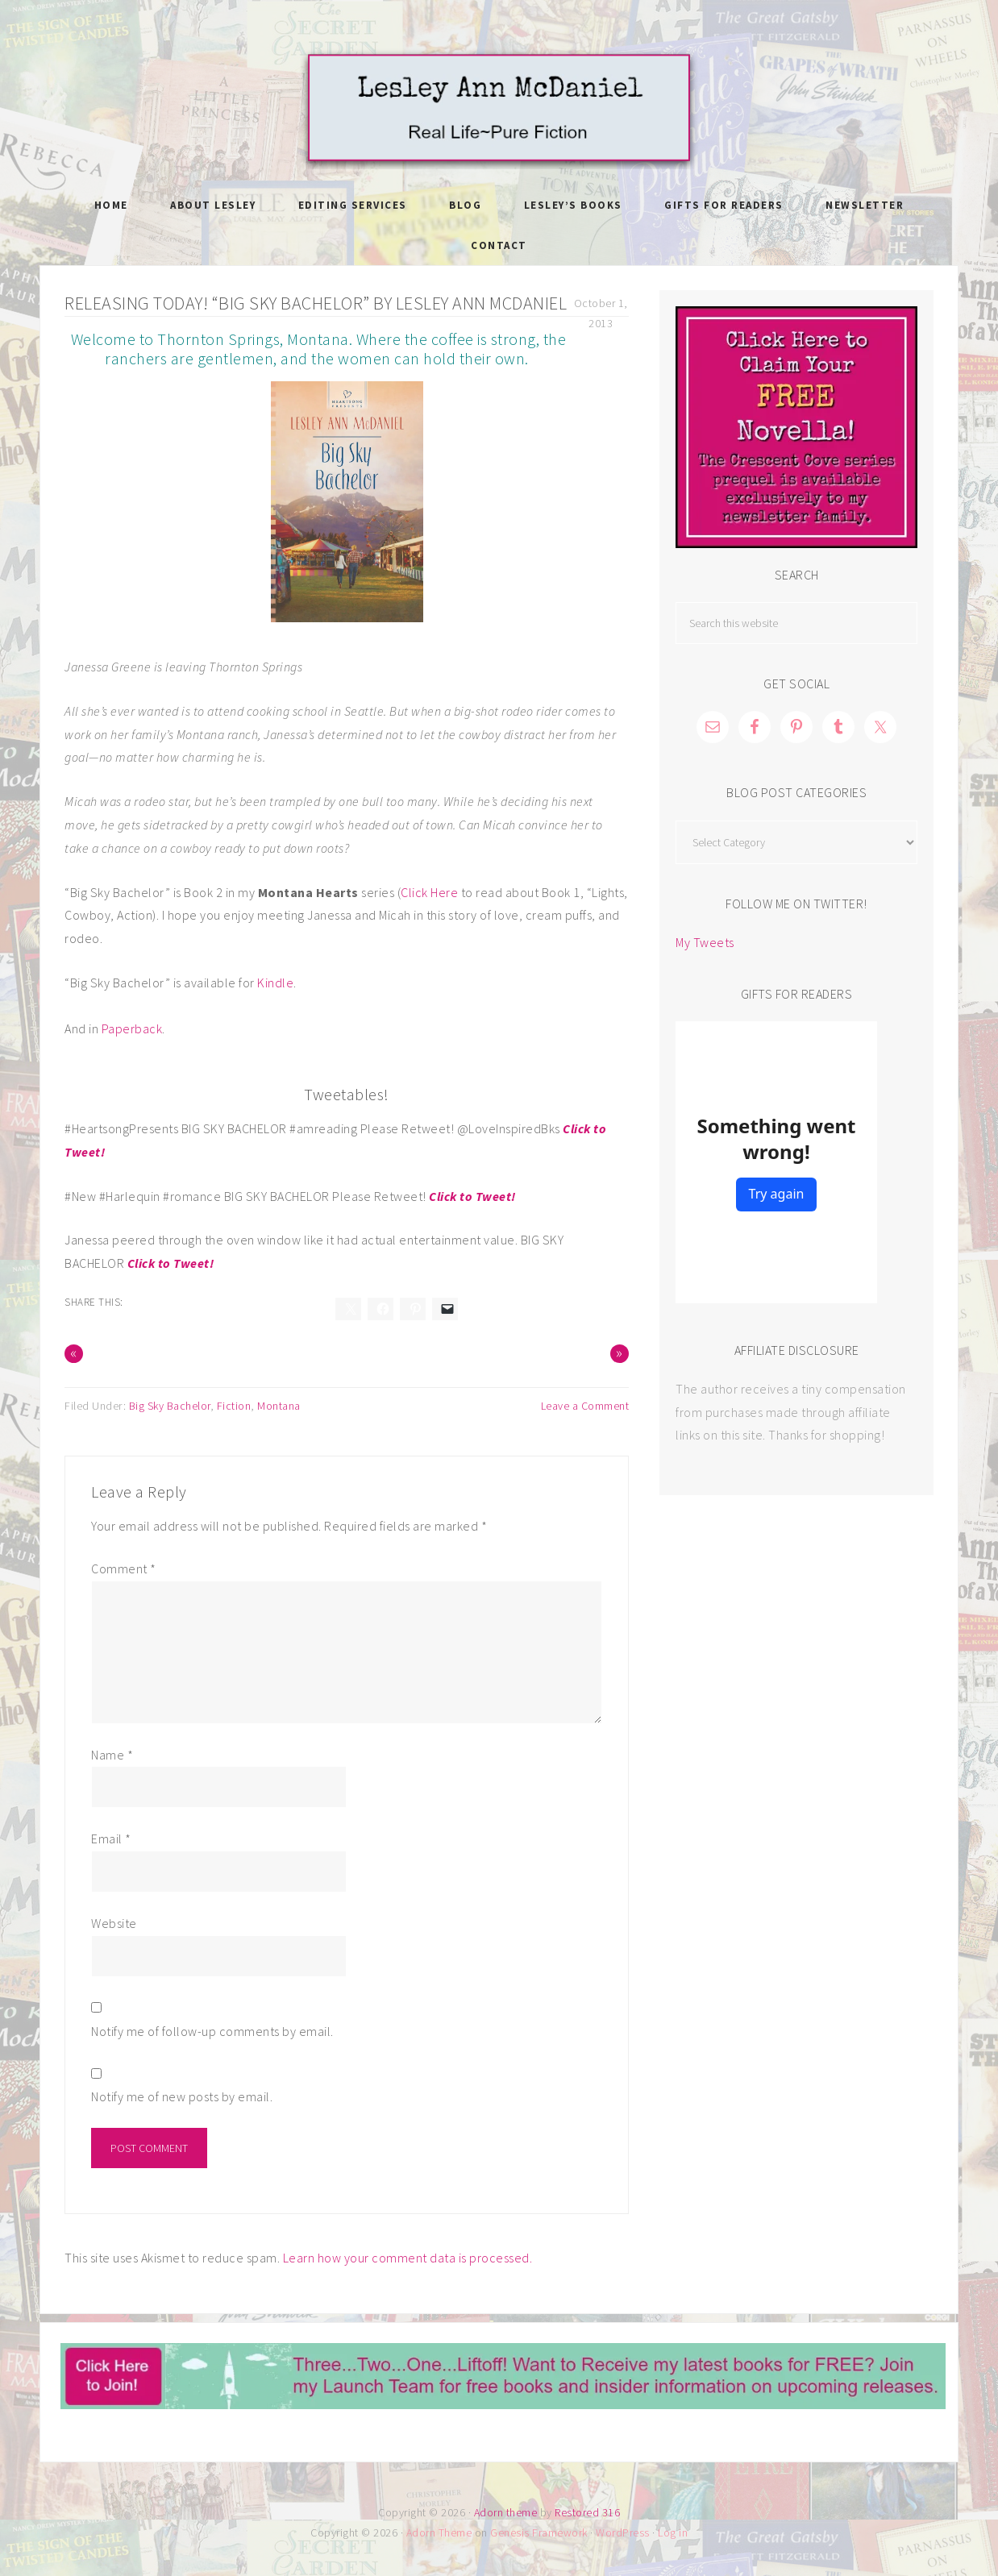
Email (111, 1838)
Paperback (132, 1028)
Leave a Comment (585, 1405)
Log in (673, 2532)
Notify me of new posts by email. (181, 2096)
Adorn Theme (439, 2532)
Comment (123, 1568)
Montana (279, 1405)
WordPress (623, 2532)
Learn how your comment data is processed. (408, 2258)
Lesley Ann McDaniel (499, 108)
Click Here (431, 892)
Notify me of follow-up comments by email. (212, 2031)
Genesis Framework (539, 2532)
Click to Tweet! (472, 1196)
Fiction (234, 1405)
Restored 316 (587, 2512)
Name (112, 1755)
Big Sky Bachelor (169, 1405)
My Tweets (705, 942)
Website (114, 1923)
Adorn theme (506, 2512)
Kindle (275, 982)
